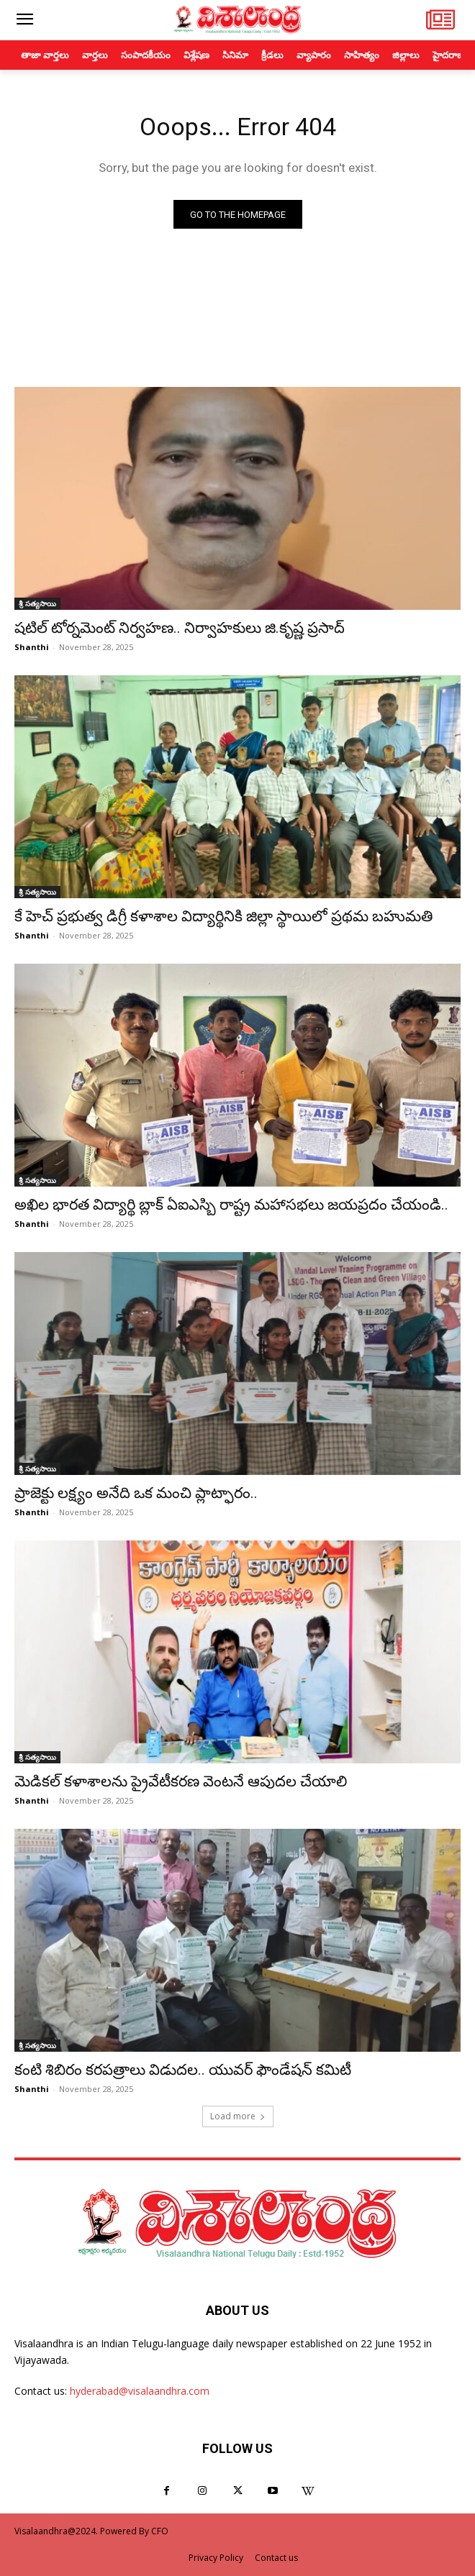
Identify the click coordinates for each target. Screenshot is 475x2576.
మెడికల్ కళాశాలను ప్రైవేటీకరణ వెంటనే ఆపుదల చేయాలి (180, 1781)
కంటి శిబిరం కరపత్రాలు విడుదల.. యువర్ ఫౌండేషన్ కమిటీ (182, 2069)
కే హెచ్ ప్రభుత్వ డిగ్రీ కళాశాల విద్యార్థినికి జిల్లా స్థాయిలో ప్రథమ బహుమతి (223, 916)
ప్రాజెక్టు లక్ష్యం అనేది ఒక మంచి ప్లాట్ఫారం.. (136, 1493)
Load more (238, 2116)
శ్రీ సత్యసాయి (37, 603)
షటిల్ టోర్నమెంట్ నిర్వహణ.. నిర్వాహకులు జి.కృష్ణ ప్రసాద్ (179, 627)
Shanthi (31, 646)
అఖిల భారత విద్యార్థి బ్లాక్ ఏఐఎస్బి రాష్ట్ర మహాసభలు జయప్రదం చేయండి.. (231, 1204)
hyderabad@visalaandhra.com (139, 2391)
